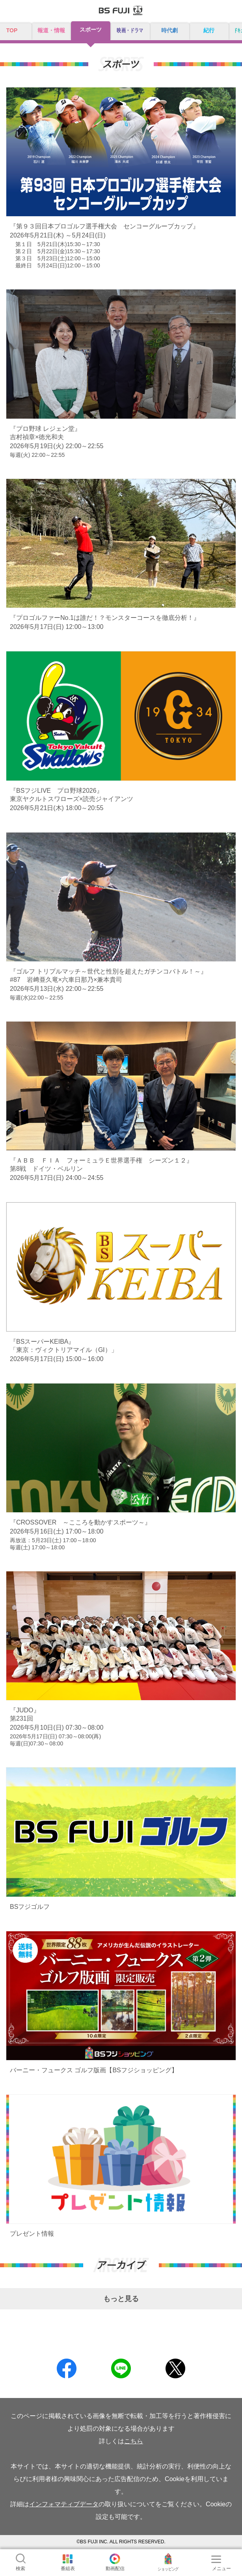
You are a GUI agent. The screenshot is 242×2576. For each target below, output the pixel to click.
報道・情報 (51, 30)
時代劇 (169, 30)
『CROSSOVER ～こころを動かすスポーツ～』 (80, 1522)
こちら (133, 2441)
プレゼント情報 (32, 2233)
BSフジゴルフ (30, 1906)
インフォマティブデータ (64, 2504)
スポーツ (91, 29)
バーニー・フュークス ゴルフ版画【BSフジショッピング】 (94, 2070)
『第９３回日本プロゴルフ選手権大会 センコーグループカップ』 (104, 226)
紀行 (208, 30)
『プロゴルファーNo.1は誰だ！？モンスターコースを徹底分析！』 (105, 617)
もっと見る (121, 2299)
